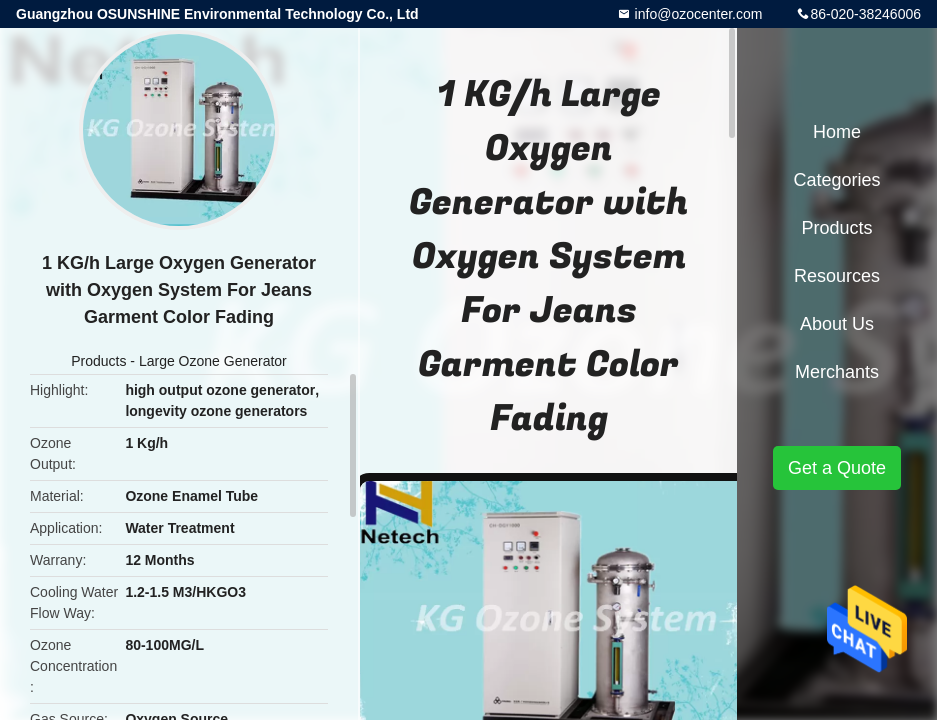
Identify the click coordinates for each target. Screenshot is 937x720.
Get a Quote (837, 468)
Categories (836, 180)
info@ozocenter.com (697, 14)
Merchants (837, 372)
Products (98, 361)
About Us (837, 324)
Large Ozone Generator (213, 361)
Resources (837, 276)
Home (837, 132)
